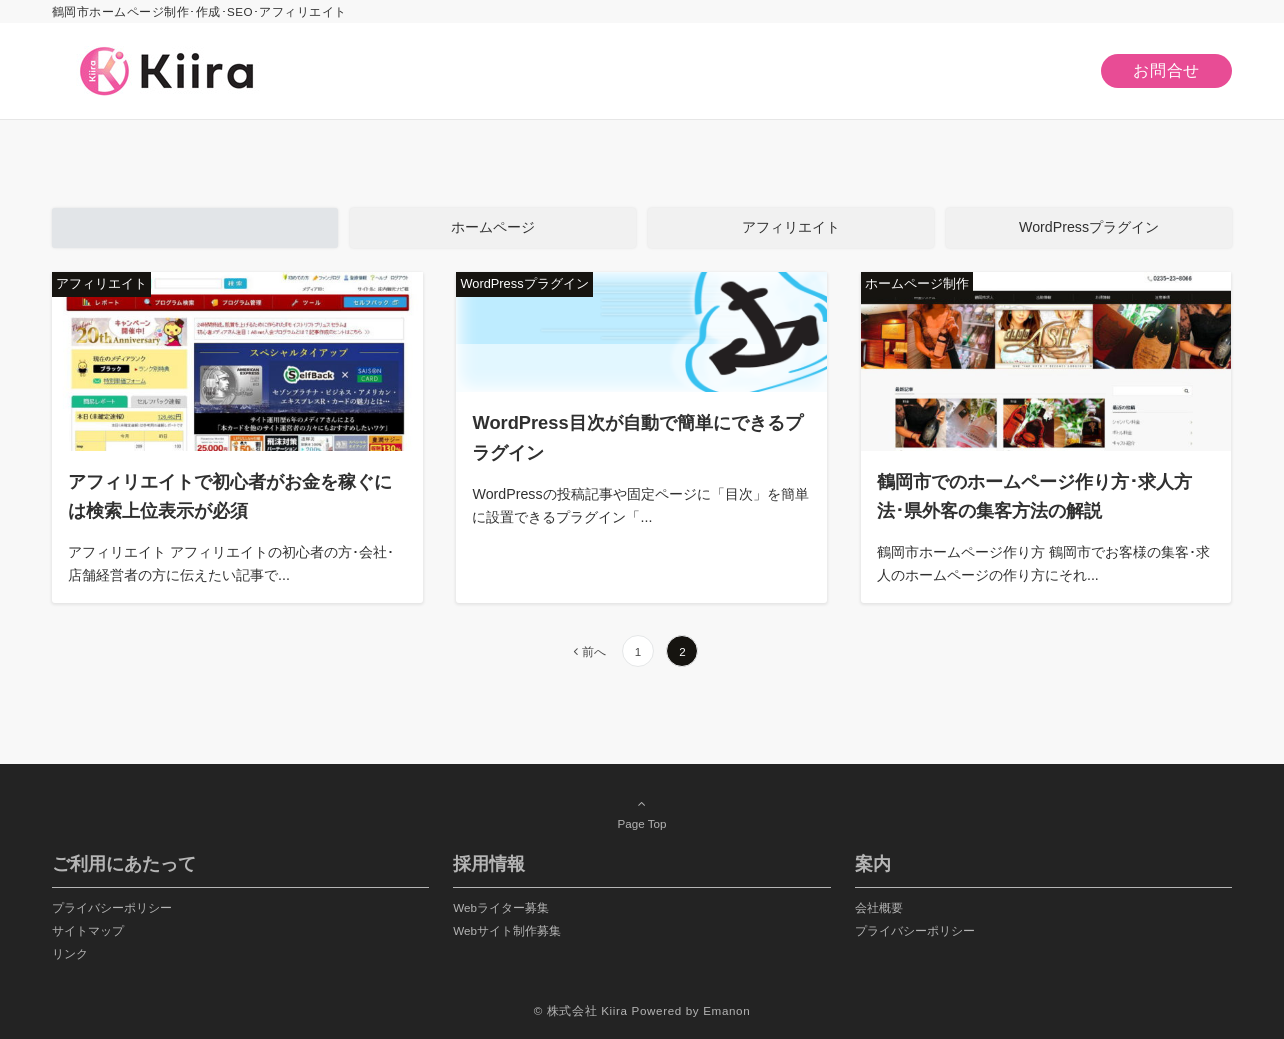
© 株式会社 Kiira (581, 1010)
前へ (594, 651)
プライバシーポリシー (112, 907)
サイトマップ (88, 930)
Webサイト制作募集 (507, 930)
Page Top (642, 813)
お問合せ (1166, 70)
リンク (70, 953)
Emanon (726, 1010)
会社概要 (879, 907)
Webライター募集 (501, 907)
